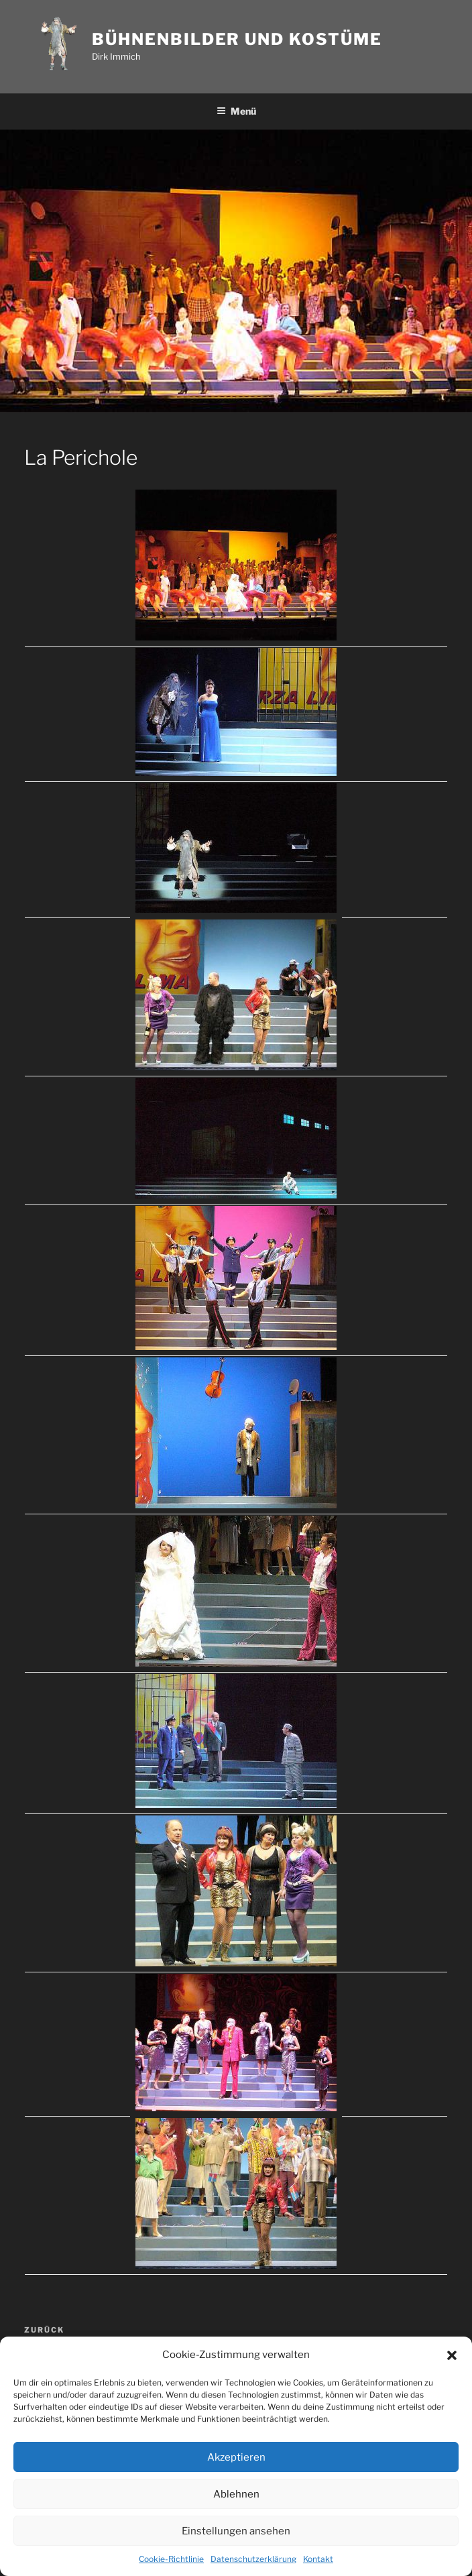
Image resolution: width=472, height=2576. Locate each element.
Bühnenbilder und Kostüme (236, 39)
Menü (236, 111)
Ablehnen (236, 2494)
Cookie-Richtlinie (171, 2559)
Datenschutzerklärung (253, 2559)
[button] (452, 2355)
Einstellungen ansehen (236, 2531)
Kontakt (318, 2559)
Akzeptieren (236, 2457)
